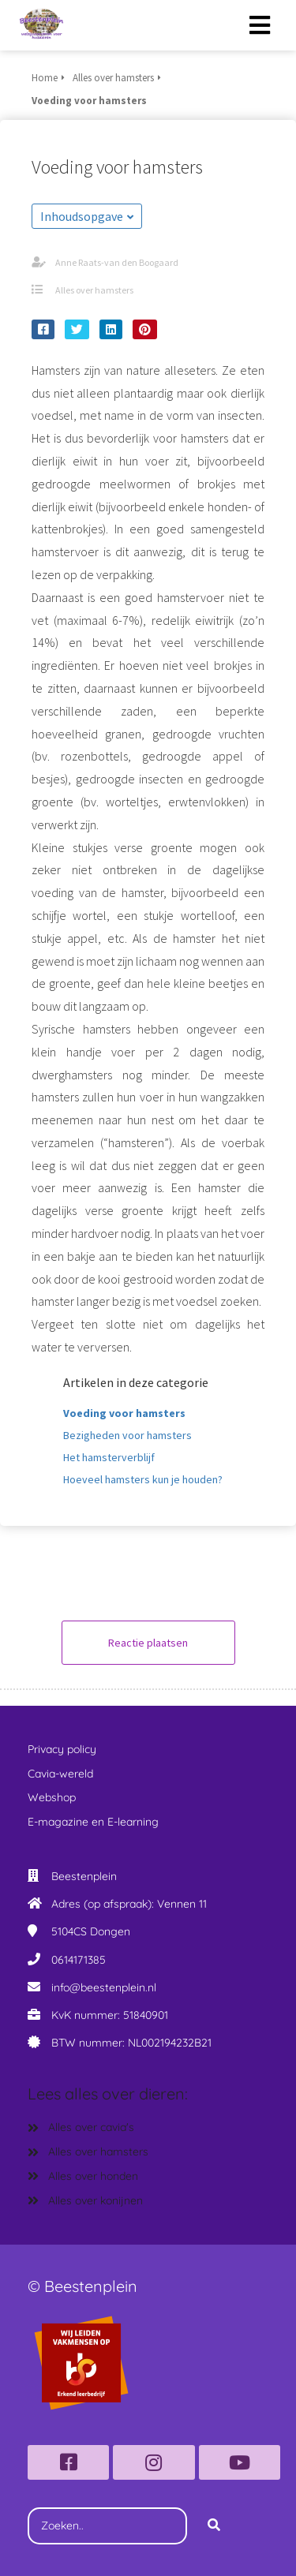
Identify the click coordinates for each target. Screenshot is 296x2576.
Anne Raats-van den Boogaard (116, 262)
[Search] (214, 2526)
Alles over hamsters (94, 290)
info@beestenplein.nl (103, 1987)
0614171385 (78, 1960)
